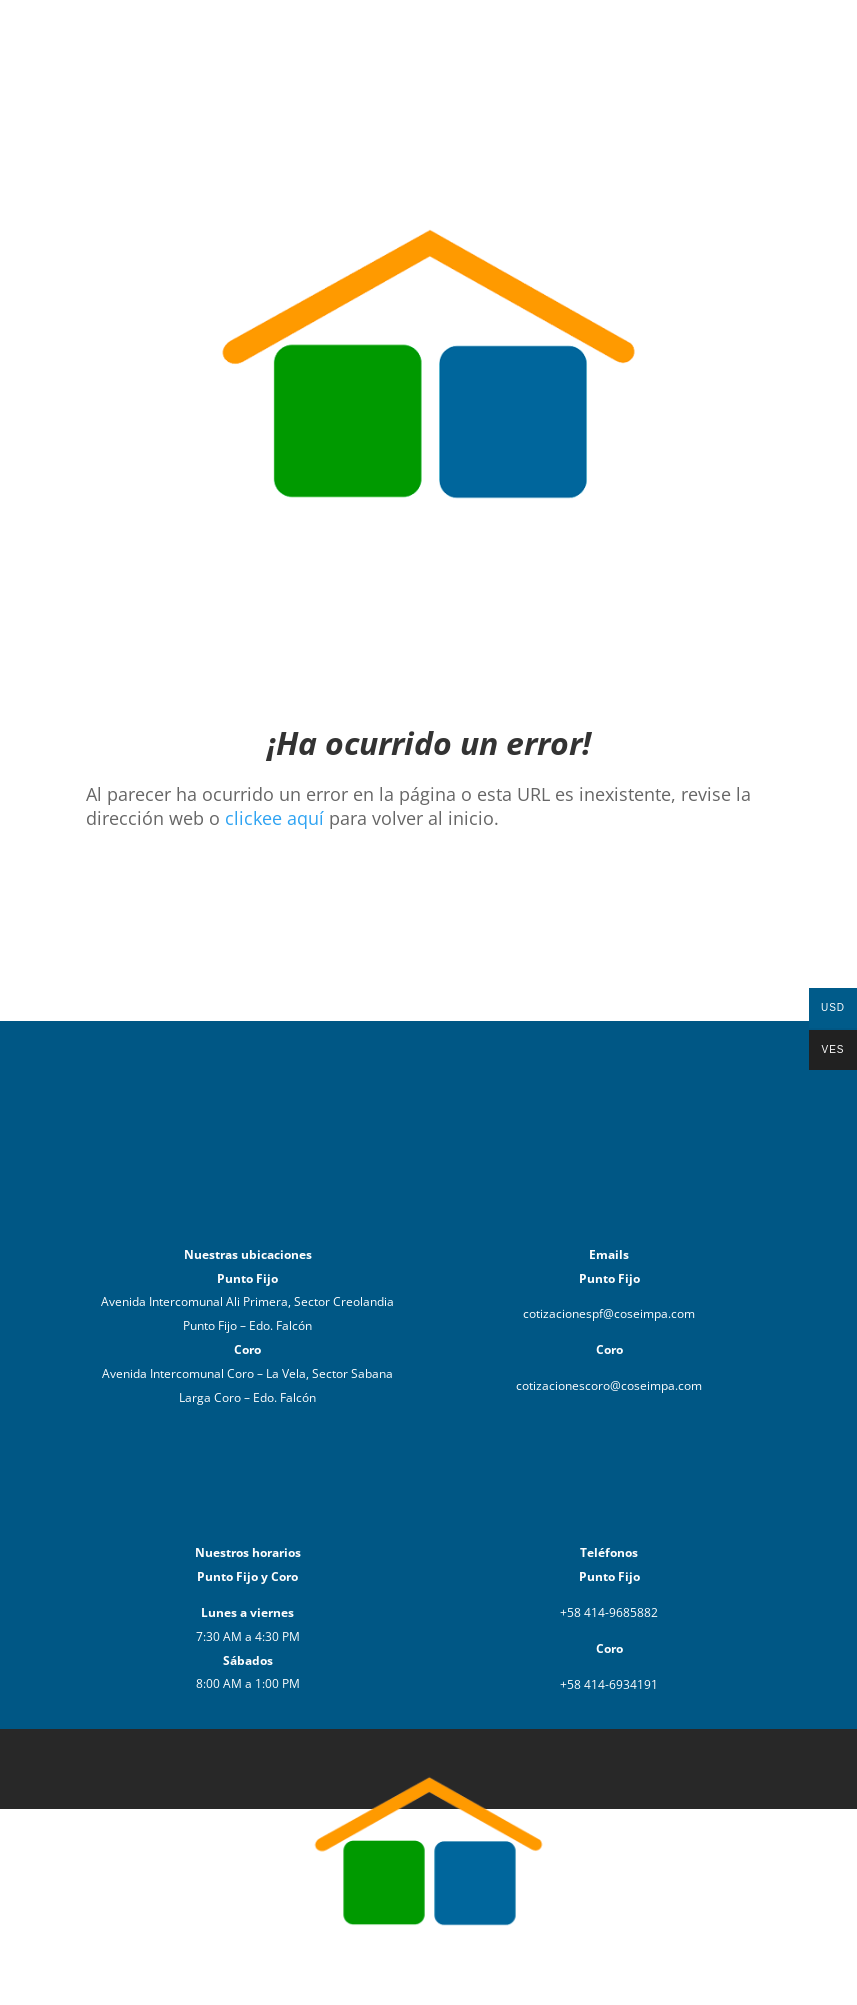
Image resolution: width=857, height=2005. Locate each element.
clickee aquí (274, 818)
